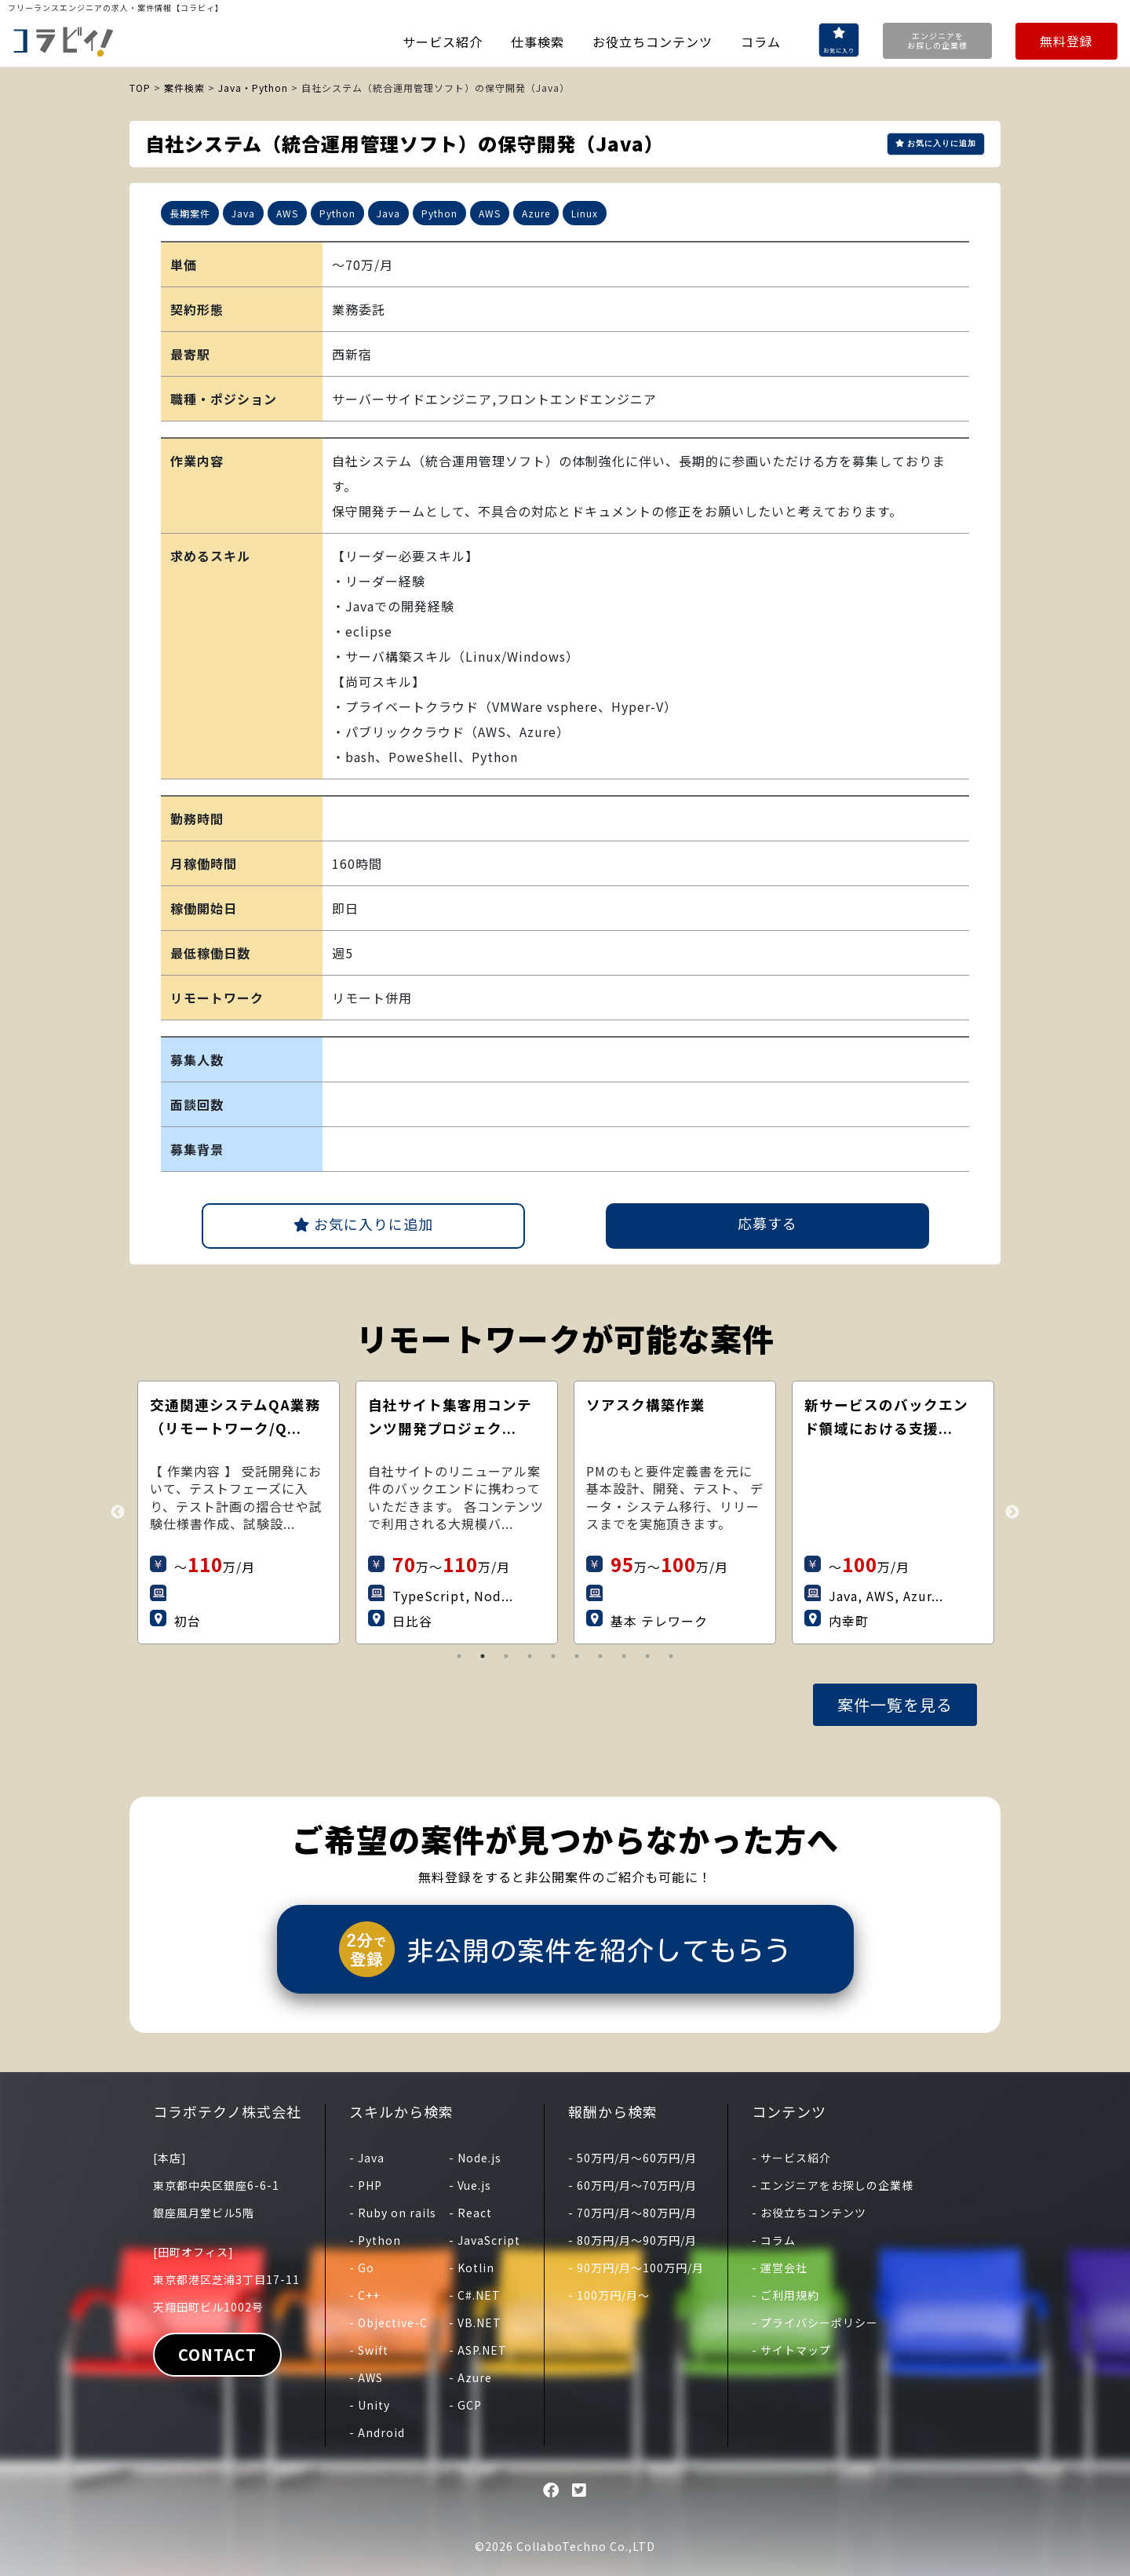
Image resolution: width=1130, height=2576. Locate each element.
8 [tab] (624, 1656)
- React (470, 2212)
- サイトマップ (791, 2350)
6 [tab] (577, 1656)
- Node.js (475, 2158)
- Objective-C (388, 2322)
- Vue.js (470, 2185)
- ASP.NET (478, 2350)
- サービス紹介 (791, 2158)
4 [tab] (530, 1656)
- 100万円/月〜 (609, 2295)
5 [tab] (553, 1656)
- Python (375, 2240)
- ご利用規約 (785, 2295)
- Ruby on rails (392, 2212)
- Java (367, 2158)
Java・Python (253, 87)
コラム (761, 41)
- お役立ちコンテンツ (809, 2212)
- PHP (365, 2185)
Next (1012, 1512)
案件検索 (184, 87)
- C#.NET (475, 2295)
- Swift (368, 2350)
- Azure (470, 2377)
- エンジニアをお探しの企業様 (832, 2185)
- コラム (774, 2240)
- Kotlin (471, 2267)
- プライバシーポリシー (815, 2322)
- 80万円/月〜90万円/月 (632, 2240)
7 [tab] (600, 1656)
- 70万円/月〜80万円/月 (632, 2212)
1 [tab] (459, 1656)
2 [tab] (482, 1656)
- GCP (465, 2405)
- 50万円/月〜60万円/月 (632, 2158)
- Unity (369, 2405)
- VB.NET (475, 2322)
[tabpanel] (257, 1512)
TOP (140, 87)
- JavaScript (484, 2240)
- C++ (364, 2295)
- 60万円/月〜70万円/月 (632, 2185)
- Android (377, 2432)
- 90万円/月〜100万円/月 (636, 2267)
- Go (361, 2267)
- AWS (366, 2377)
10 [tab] (671, 1656)
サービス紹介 (443, 41)
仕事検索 (537, 41)
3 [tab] (506, 1656)
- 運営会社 (779, 2267)
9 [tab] (647, 1656)
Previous (118, 1512)
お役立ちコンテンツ (652, 41)
